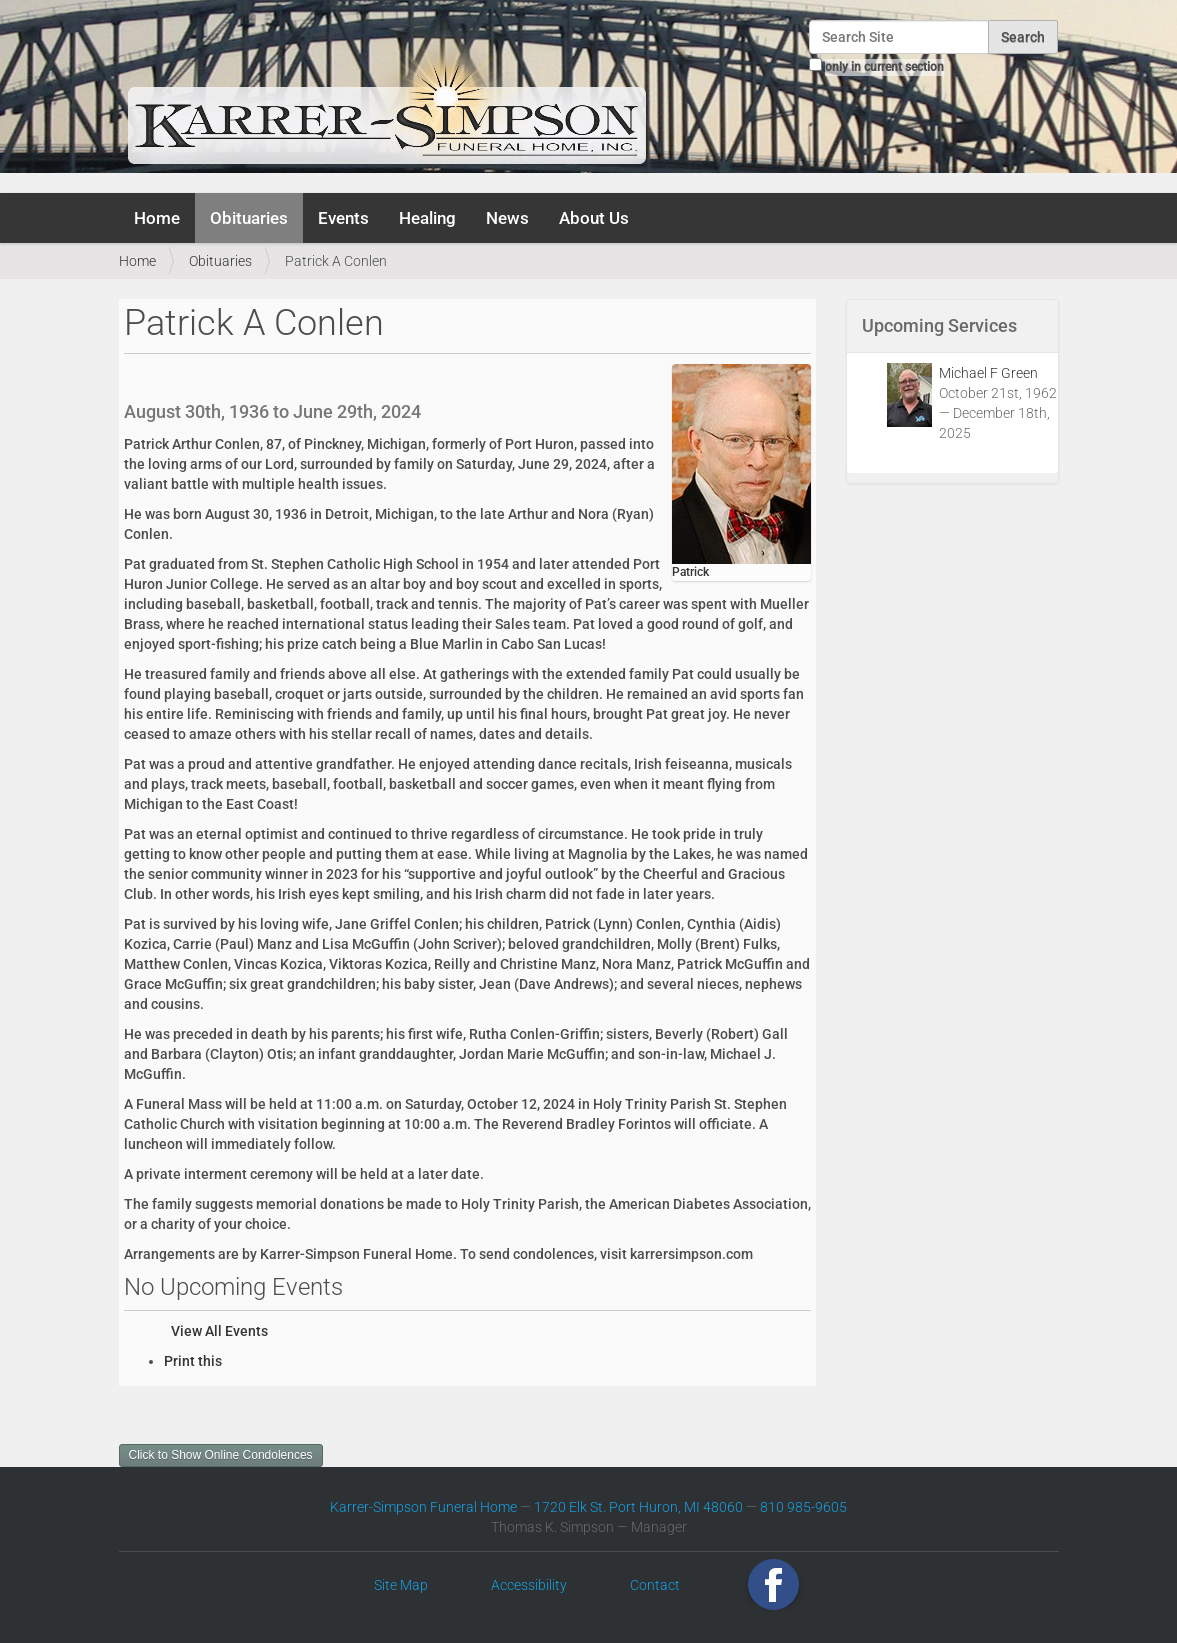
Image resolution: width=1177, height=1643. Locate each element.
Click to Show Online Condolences (221, 1455)
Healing (427, 218)
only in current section (884, 67)
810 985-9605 (803, 1507)
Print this (193, 1361)
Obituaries (249, 218)
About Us (594, 218)
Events (343, 218)
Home (157, 218)
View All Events (219, 1331)
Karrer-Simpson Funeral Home (423, 1507)
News (507, 218)
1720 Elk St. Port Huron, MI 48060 (638, 1507)
